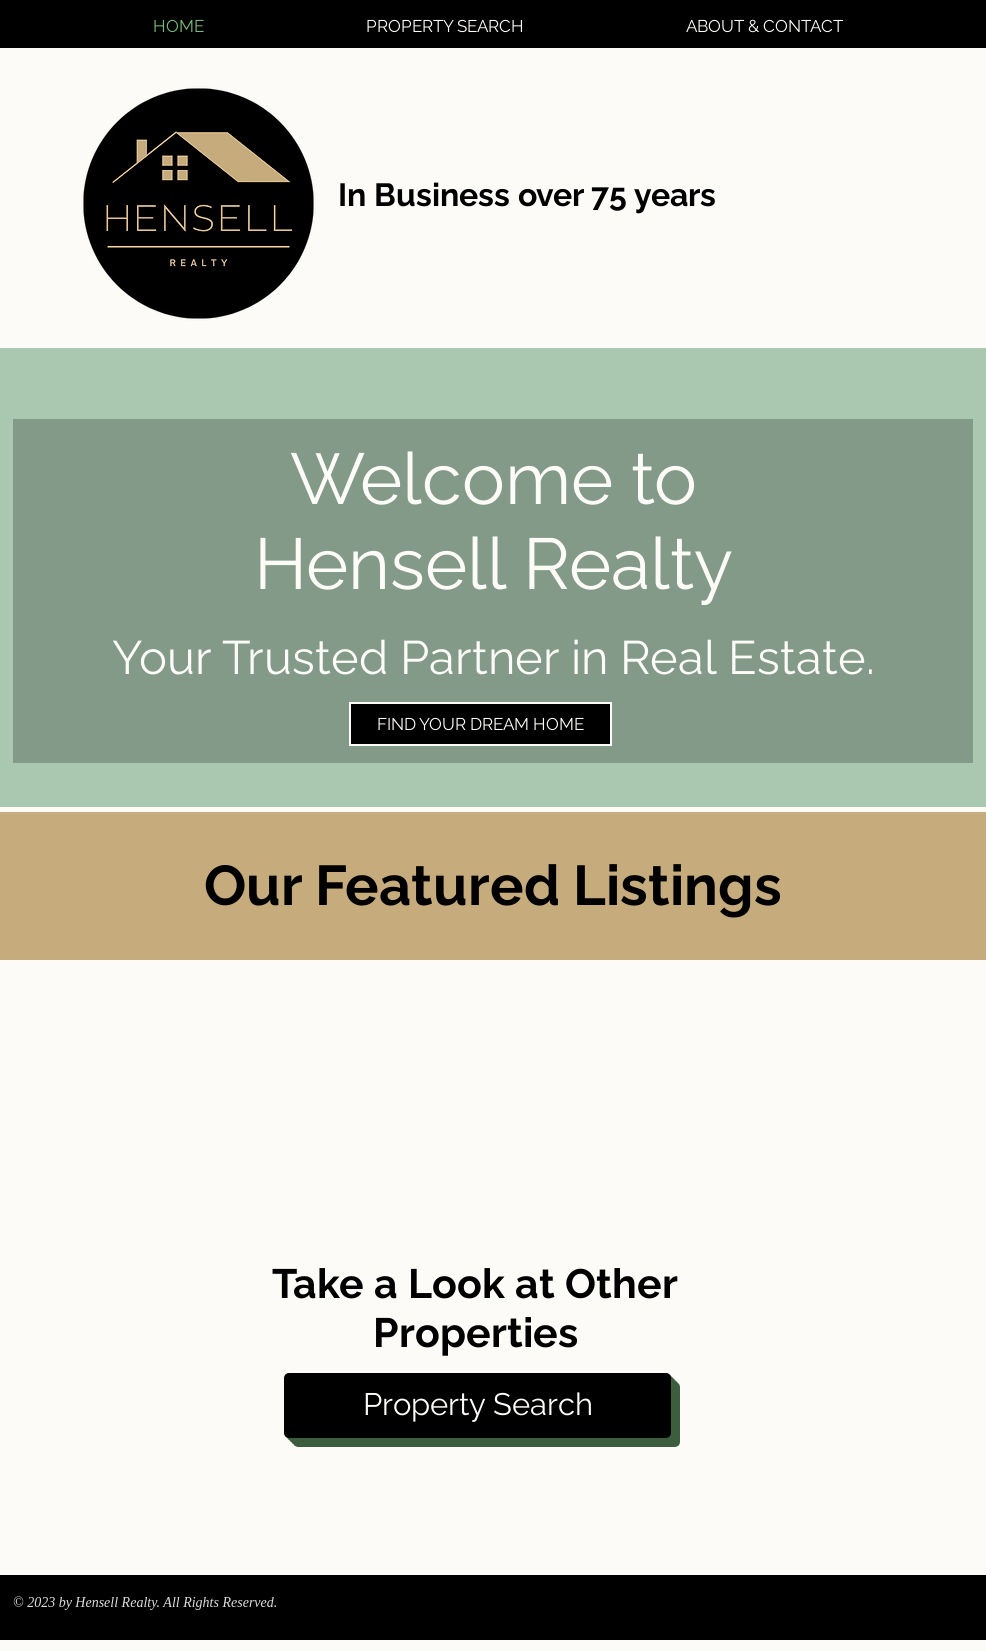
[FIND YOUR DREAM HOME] (480, 724)
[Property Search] (477, 1405)
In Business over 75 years (527, 194)
